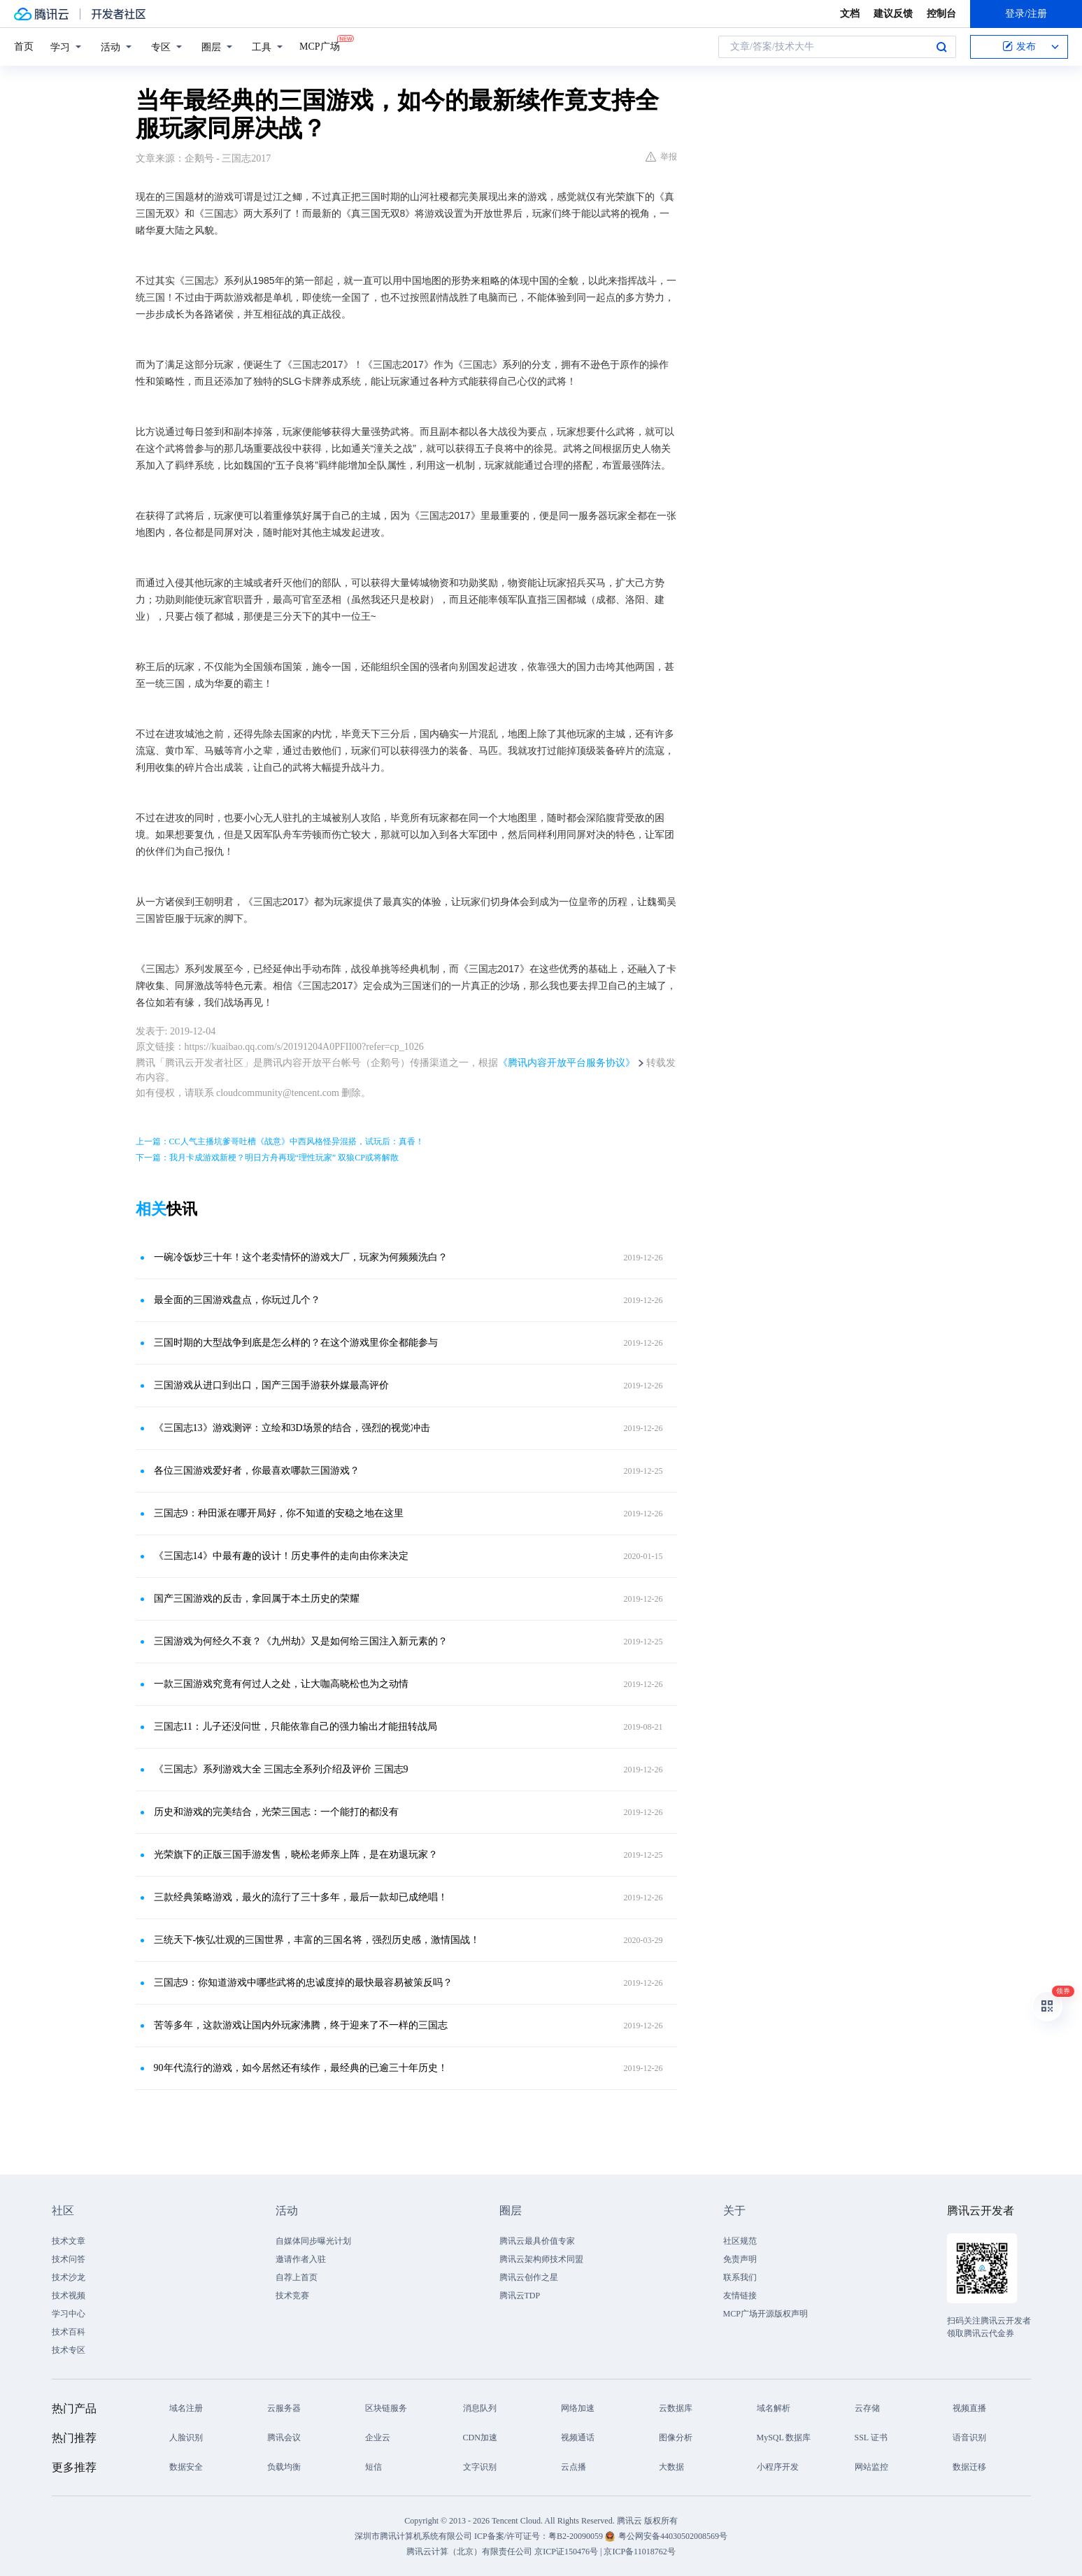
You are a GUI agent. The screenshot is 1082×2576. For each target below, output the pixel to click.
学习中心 (68, 2314)
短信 (373, 2467)
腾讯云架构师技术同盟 (541, 2259)
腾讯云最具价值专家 (537, 2241)
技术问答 (68, 2259)
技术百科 (68, 2332)
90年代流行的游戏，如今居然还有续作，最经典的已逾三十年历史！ (301, 2068)
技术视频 (68, 2295)
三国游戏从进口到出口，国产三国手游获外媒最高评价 (271, 1385)
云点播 (573, 2467)
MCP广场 (319, 45)
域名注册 (186, 2408)
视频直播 (969, 2408)
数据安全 (186, 2467)
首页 (24, 46)
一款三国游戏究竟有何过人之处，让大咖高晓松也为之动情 (281, 1684)
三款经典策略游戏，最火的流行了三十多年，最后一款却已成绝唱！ (301, 1897)
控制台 (941, 13)
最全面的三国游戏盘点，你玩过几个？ (237, 1300)
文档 (850, 13)
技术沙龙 (68, 2277)
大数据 (671, 2467)
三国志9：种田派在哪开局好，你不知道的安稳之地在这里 (279, 1513)
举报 (661, 156)
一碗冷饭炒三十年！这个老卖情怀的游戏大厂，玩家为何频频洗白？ (301, 1257)
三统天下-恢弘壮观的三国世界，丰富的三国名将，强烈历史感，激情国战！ (317, 1940)
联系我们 (740, 2277)
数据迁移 (969, 2467)
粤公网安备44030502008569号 (672, 2536)
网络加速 (578, 2408)
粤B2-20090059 (576, 2536)
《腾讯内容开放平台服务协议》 (566, 1063)
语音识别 (969, 2437)
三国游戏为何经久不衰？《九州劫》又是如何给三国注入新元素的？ (301, 1641)
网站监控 (871, 2467)
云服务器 (284, 2408)
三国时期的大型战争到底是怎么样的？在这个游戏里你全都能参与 (296, 1342)
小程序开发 (778, 2467)
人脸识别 (186, 2437)
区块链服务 (386, 2408)
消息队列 (480, 2408)
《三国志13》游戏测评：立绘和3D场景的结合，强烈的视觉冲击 (292, 1428)
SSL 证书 (871, 2437)
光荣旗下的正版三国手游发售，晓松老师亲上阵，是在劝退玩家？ (296, 1854)
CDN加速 (480, 2437)
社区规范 (740, 2241)
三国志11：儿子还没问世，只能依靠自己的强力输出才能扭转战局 (295, 1726)
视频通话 (578, 2437)
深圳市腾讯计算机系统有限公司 (413, 2536)
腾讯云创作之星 (528, 2277)
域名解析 (773, 2408)
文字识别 (480, 2467)
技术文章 (68, 2241)
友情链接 (740, 2295)
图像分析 (675, 2437)
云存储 (867, 2408)
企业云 (377, 2437)
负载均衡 (284, 2467)
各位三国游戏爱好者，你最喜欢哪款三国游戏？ (257, 1470)
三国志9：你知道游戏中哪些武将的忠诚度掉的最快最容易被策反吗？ (303, 1982)
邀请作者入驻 (301, 2259)
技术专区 (68, 2350)
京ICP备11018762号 (639, 2551)
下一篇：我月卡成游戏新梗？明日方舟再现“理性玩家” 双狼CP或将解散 (267, 1157)
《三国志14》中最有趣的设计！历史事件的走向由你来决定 (281, 1556)
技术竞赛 (292, 2295)
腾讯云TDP (520, 2295)
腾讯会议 (284, 2437)
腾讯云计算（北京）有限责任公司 (469, 2551)
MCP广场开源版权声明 (765, 2314)
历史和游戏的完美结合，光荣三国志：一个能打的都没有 (276, 1812)
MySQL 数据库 (784, 2437)
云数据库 (675, 2408)
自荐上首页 (297, 2277)
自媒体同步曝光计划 (313, 2241)
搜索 (941, 46)
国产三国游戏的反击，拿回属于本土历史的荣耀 (257, 1598)
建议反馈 (893, 13)
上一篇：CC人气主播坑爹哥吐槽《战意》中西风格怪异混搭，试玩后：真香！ (280, 1141)
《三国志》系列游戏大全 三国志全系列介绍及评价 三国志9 (281, 1769)
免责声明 (740, 2259)
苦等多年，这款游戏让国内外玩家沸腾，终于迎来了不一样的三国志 (301, 2025)
